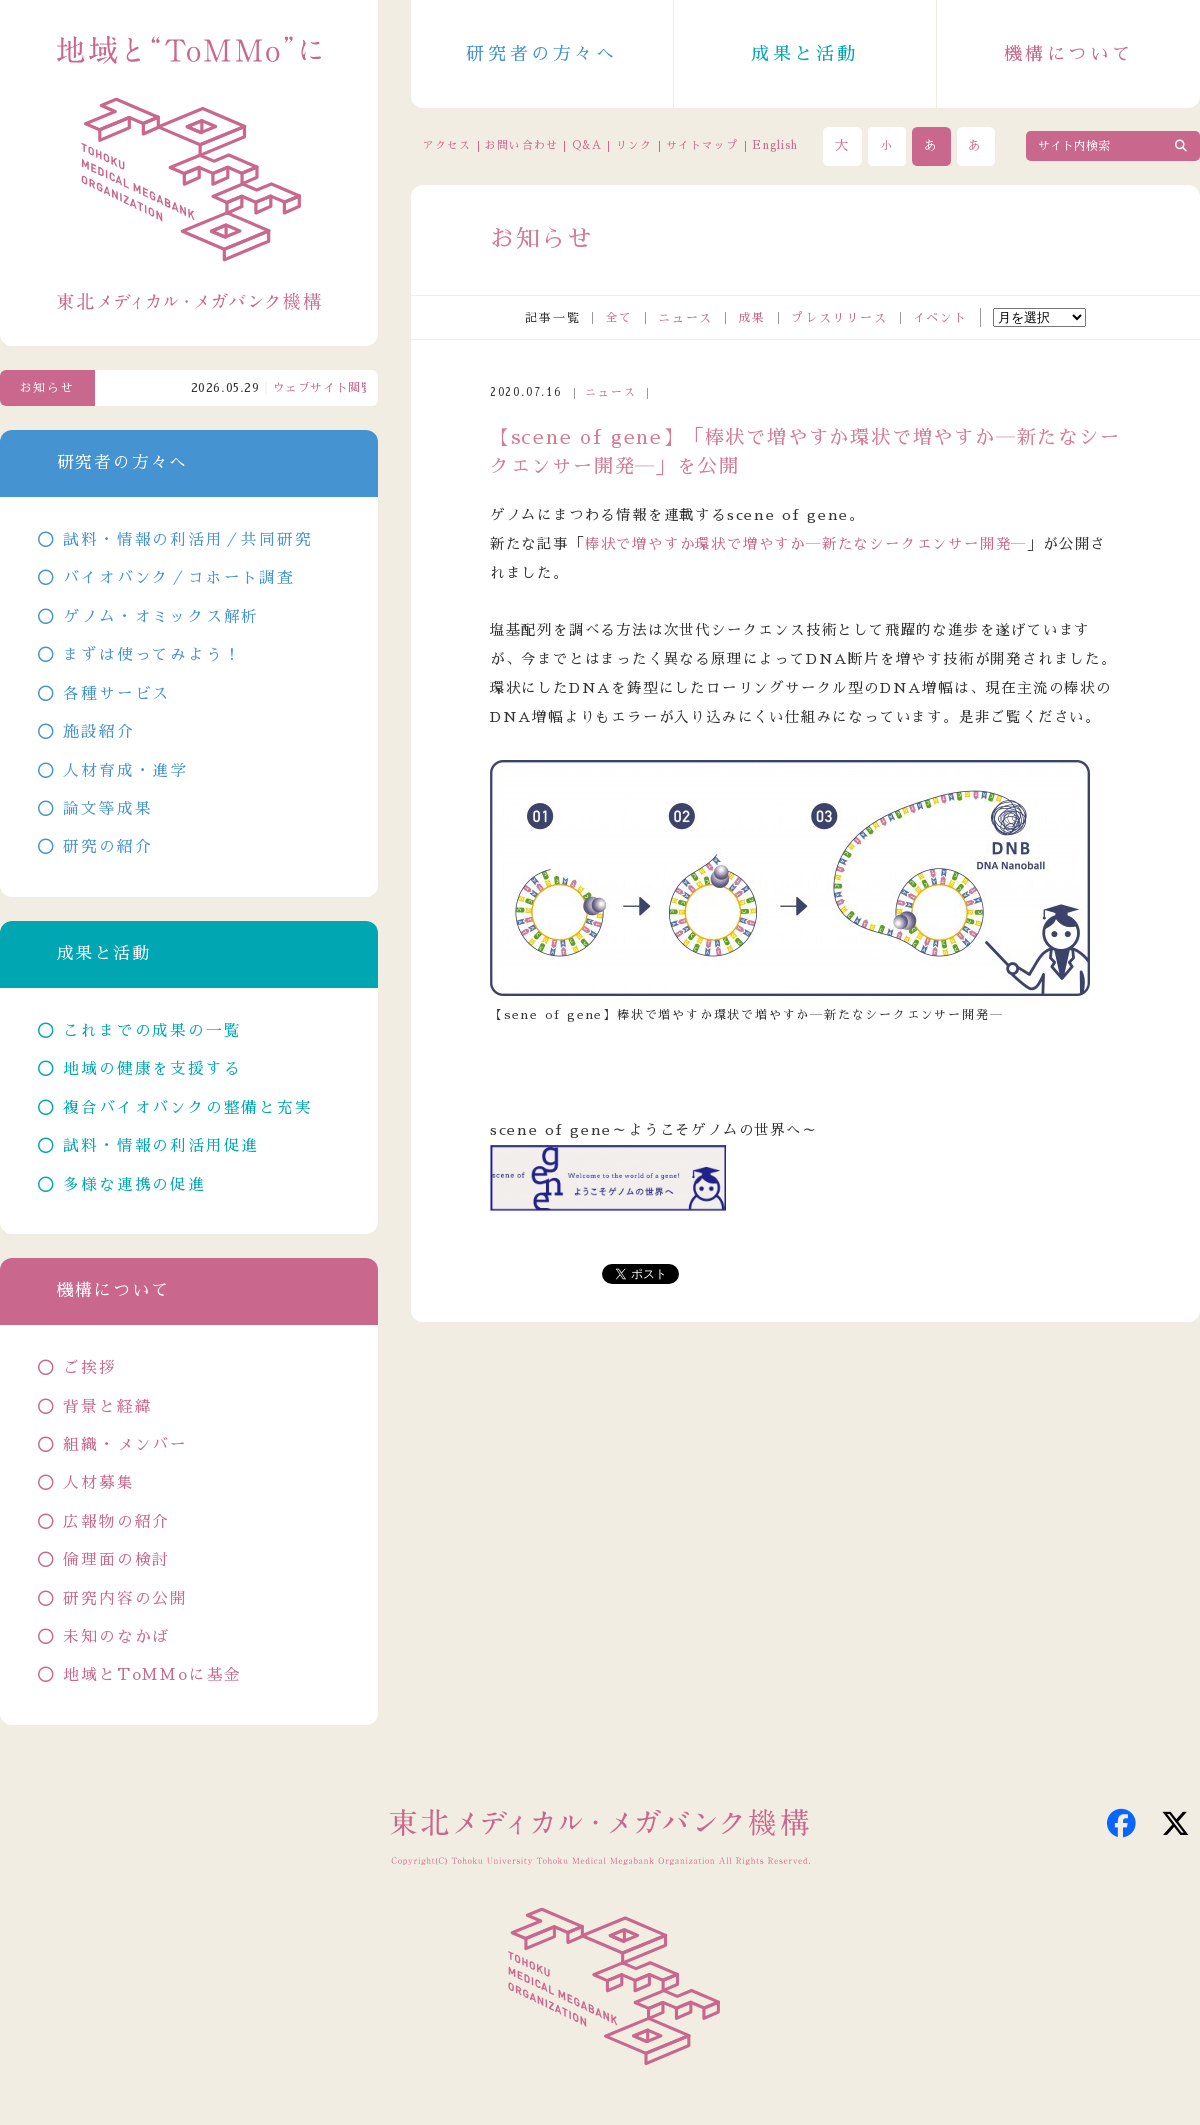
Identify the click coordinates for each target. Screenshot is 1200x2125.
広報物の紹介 (116, 1522)
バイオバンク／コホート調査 (178, 578)
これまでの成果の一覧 (152, 1031)
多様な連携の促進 (134, 1185)
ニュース (685, 318)
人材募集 (98, 1483)
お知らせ (47, 388)
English (775, 145)
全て (619, 318)
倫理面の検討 (116, 1560)
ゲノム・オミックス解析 (161, 617)
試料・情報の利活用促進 (161, 1146)
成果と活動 (805, 54)
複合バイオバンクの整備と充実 (187, 1108)
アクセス (447, 145)
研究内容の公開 (125, 1599)
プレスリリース (839, 318)
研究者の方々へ (541, 54)
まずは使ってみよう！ (152, 655)
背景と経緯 (107, 1407)
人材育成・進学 (125, 771)
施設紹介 (98, 732)
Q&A (587, 145)
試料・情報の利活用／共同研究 (187, 540)
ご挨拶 (89, 1368)
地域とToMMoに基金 (152, 1675)
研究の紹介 (107, 847)
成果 (752, 318)
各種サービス (116, 694)
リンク (634, 145)
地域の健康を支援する (152, 1069)
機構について (1069, 54)
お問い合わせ (521, 145)
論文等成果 (107, 809)
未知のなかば (116, 1637)
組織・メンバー (125, 1445)
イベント (940, 318)
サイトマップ (702, 145)
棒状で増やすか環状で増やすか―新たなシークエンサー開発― (806, 544)
